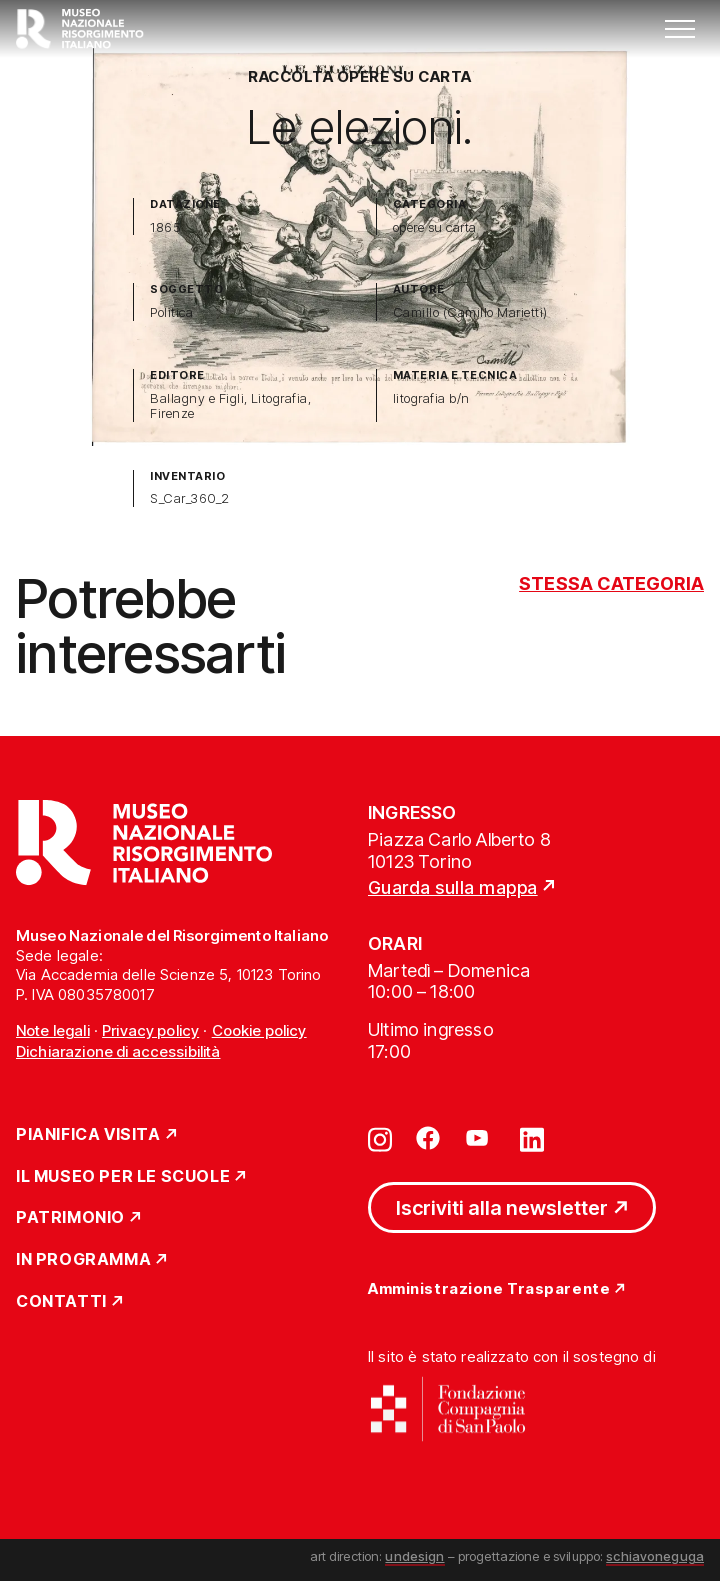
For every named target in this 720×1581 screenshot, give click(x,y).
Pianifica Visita (88, 1135)
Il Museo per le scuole (123, 1177)
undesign (414, 1556)
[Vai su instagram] (380, 1138)
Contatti (61, 1302)
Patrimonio (70, 1218)
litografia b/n (431, 398)
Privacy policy (150, 1030)
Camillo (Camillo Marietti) (470, 312)
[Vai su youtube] (480, 1138)
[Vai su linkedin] (532, 1138)
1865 (165, 227)
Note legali (53, 1030)
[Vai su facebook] (428, 1138)
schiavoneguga (655, 1556)
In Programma (83, 1260)
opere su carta (435, 227)
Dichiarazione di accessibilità (118, 1051)
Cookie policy (259, 1030)
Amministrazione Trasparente (489, 1289)
